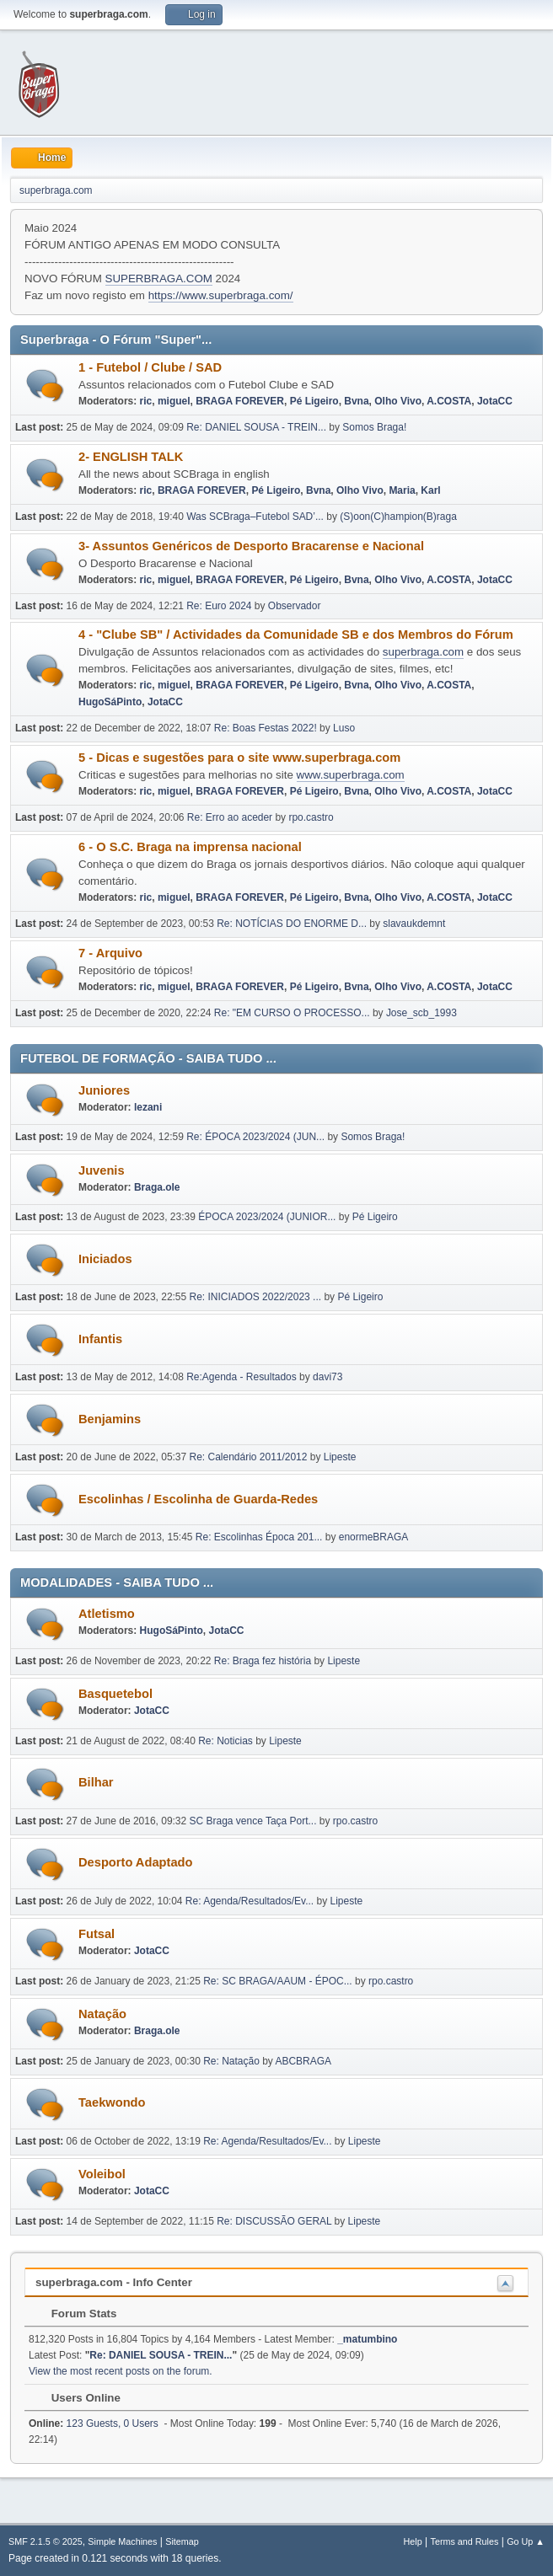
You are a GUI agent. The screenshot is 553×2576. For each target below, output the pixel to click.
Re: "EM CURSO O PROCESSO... (292, 1013)
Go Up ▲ (526, 2541)
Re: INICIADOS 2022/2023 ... (256, 1297)
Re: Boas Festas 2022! (265, 728)
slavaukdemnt (414, 923)
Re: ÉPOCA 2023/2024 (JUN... (255, 1137)
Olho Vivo (397, 401)
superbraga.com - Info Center (113, 2282)
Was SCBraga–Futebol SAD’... (255, 516)
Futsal (96, 1934)
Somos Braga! (374, 427)
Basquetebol (115, 1693)
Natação (102, 2014)
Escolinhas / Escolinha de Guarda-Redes (198, 1499)
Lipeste (340, 1457)
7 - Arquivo (110, 953)
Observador (294, 606)
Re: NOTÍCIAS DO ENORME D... (292, 923)
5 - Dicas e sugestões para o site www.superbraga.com (239, 757)
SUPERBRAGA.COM (158, 278)
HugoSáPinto (110, 702)
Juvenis (101, 1170)
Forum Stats (75, 2313)
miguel (174, 401)
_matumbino (367, 2339)
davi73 (327, 1377)
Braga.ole (157, 1187)
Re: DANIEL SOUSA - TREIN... (256, 427)
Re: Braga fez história (262, 1661)
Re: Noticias (225, 1741)
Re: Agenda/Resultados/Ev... (249, 1901)
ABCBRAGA (303, 2061)
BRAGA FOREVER (240, 401)
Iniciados (105, 1259)
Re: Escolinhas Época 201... (259, 1537)
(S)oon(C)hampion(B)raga (398, 516)
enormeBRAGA (374, 1537)
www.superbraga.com (351, 775)
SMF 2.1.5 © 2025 (45, 2541)
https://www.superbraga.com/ (220, 295)
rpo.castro (310, 817)
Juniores (104, 1090)
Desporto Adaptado (135, 1862)
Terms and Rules (465, 2541)
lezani (148, 1107)
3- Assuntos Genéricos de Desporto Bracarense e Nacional (251, 546)
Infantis (100, 1339)
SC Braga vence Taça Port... (253, 1821)
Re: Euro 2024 (218, 606)
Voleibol (102, 2174)
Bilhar (96, 1782)
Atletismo (106, 1613)
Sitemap (182, 2541)
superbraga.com (423, 651)
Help (413, 2541)
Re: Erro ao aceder (229, 817)
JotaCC (495, 401)
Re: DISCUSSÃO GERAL (274, 2221)
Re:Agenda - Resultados (242, 1377)
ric (146, 401)
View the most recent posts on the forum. (120, 2371)
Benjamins (109, 1419)
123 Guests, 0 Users (93, 2423)
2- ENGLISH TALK (130, 456)
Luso (344, 728)
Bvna (356, 401)
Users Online (78, 2397)
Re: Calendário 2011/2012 (249, 1457)
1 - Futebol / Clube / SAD (150, 367)
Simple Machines (122, 2541)
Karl (430, 490)
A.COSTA (449, 401)
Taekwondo (112, 2102)
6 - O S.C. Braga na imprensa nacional (190, 847)
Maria (402, 490)
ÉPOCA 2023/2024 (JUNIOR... (267, 1217)
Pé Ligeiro (314, 401)
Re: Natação (231, 2061)
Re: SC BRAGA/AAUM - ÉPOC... (277, 1981)
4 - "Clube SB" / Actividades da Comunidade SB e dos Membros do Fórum (295, 634)
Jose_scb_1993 (421, 1013)
